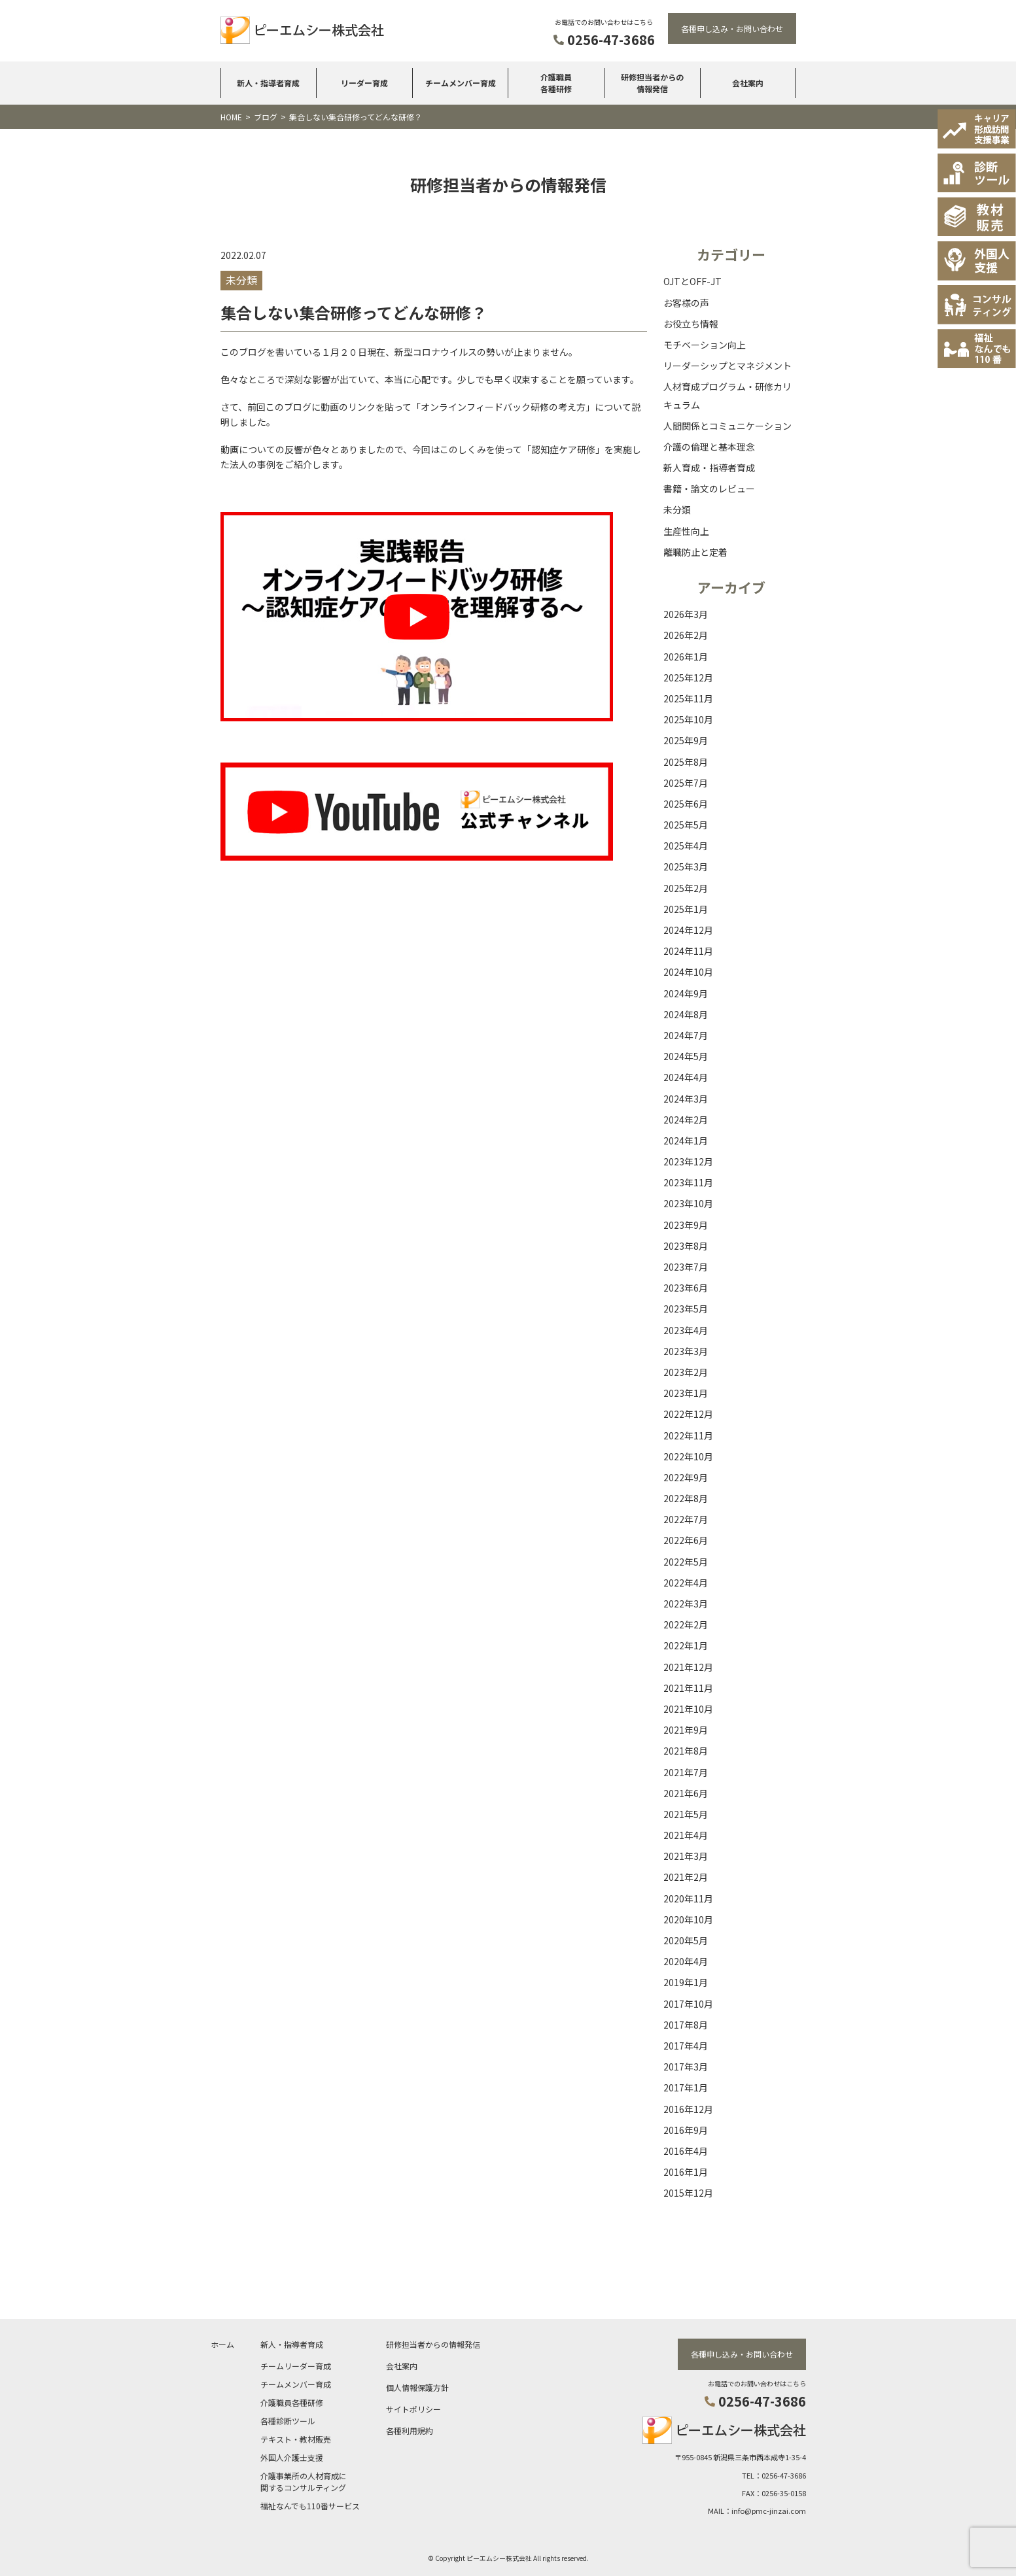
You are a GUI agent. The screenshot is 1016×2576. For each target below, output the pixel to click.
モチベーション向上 (704, 344)
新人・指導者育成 (268, 82)
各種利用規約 (409, 2429)
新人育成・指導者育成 (709, 467)
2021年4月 (685, 1835)
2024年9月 (685, 993)
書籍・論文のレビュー (709, 488)
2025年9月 (685, 740)
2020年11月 (688, 1898)
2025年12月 (688, 677)
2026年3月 (685, 614)
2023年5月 (685, 1308)
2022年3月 (685, 1603)
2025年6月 (685, 803)
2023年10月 (688, 1203)
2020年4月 (685, 1961)
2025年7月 (685, 782)
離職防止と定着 (695, 551)
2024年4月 (685, 1077)
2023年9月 (685, 1224)
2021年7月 (685, 1772)
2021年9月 (685, 1729)
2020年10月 (688, 1919)
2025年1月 (685, 909)
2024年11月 (688, 950)
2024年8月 (685, 1014)
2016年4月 (685, 2150)
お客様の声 (686, 302)
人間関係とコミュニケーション (727, 425)
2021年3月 (685, 1856)
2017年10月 (688, 2003)
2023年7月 (685, 1266)
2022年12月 (688, 1413)
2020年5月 (685, 1940)
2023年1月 (685, 1393)
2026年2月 (685, 635)
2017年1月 (685, 2087)
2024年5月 (685, 1056)
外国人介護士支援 (291, 2456)
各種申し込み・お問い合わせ (732, 28)
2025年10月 (688, 719)
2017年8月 (685, 2024)
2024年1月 (685, 1140)
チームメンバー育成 (460, 82)
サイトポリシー (413, 2408)
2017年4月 (685, 2045)
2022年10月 (688, 1456)
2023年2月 (685, 1372)
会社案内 (747, 82)
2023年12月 (688, 1161)
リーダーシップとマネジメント (727, 365)
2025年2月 (685, 888)
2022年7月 (685, 1519)
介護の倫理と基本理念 (709, 446)
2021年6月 (685, 1793)
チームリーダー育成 (295, 2365)
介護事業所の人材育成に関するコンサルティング (303, 2480)
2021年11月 (688, 1687)
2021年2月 (685, 1876)
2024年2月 (685, 1119)
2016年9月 (685, 2130)
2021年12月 (688, 1667)
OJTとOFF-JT (692, 281)
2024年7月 (685, 1035)
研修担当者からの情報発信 (652, 82)
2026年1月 (685, 656)
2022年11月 (688, 1435)
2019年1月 (685, 1982)
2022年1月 (685, 1645)
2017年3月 (685, 2066)
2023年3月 (685, 1351)
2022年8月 (685, 1498)
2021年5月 (685, 1814)
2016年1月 (685, 2171)
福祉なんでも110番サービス (310, 2505)
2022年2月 (685, 1624)
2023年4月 (685, 1330)
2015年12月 (688, 2192)
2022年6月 (685, 1540)
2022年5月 (685, 1561)
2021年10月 (688, 1708)
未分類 (677, 509)
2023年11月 (688, 1182)
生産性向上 (686, 531)
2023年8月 (685, 1245)
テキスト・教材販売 (295, 2438)
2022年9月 (685, 1477)
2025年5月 (685, 824)
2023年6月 (685, 1287)
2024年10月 (688, 971)
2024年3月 (685, 1098)
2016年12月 (688, 2109)
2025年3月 (685, 866)
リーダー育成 (364, 82)
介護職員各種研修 (556, 82)
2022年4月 (685, 1582)
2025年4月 (685, 845)
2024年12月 (688, 929)
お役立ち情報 (690, 323)
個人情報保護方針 (417, 2386)
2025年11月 (688, 698)
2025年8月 (685, 761)
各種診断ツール (287, 2420)
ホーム (222, 2343)
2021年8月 (685, 1750)
